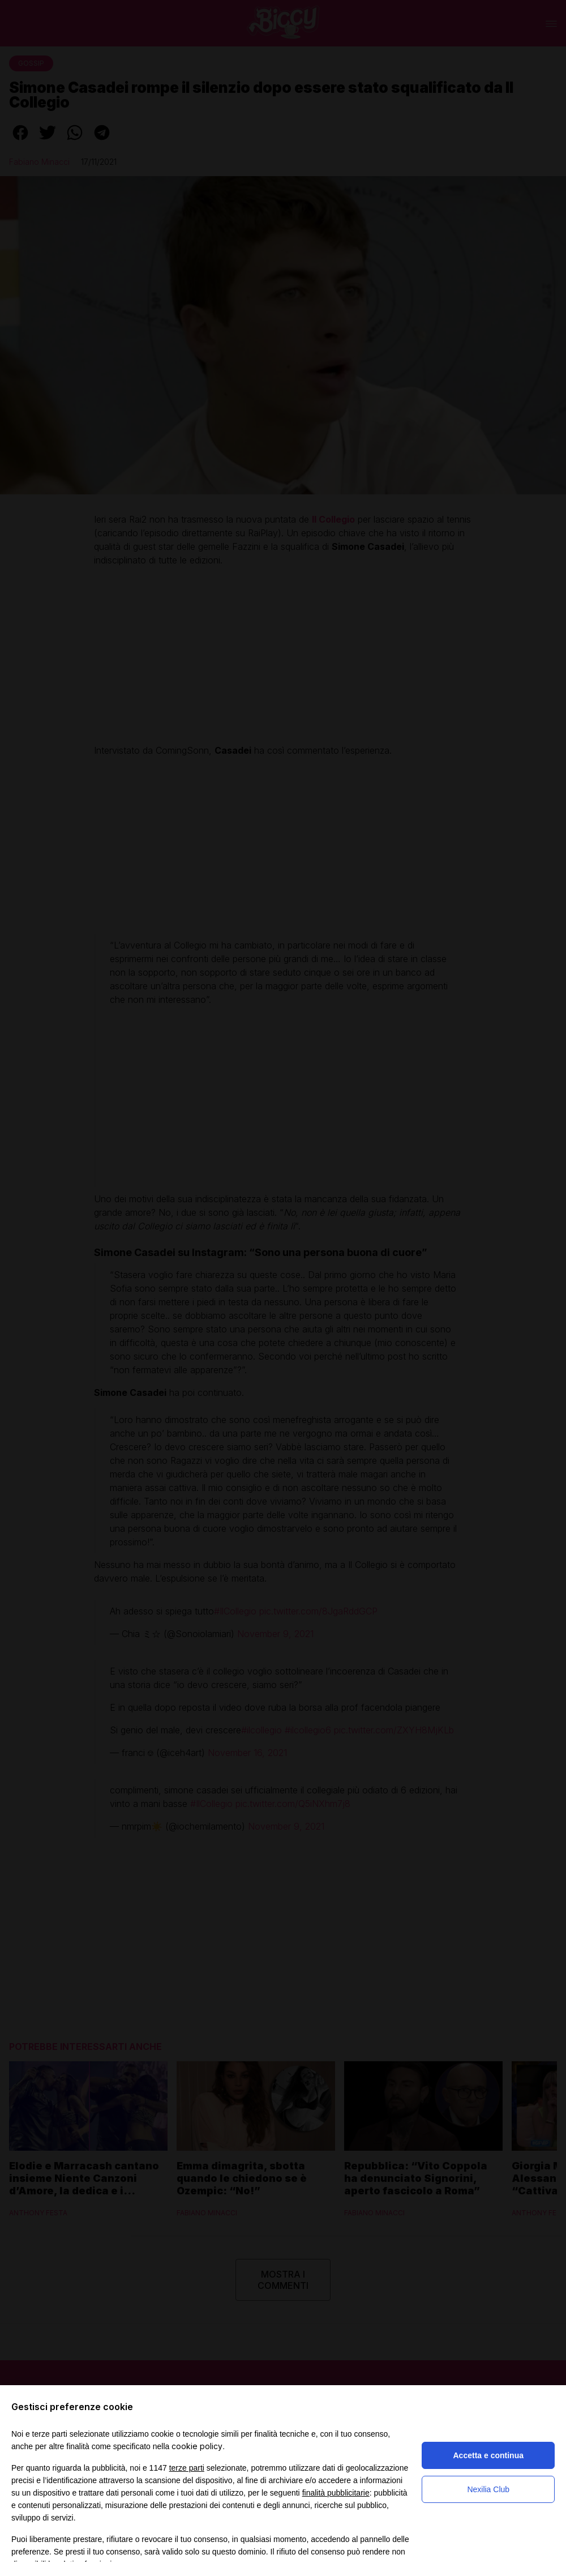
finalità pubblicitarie (336, 2492)
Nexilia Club (488, 2489)
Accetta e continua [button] (488, 2455)
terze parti (186, 2467)
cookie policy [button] (196, 2446)
